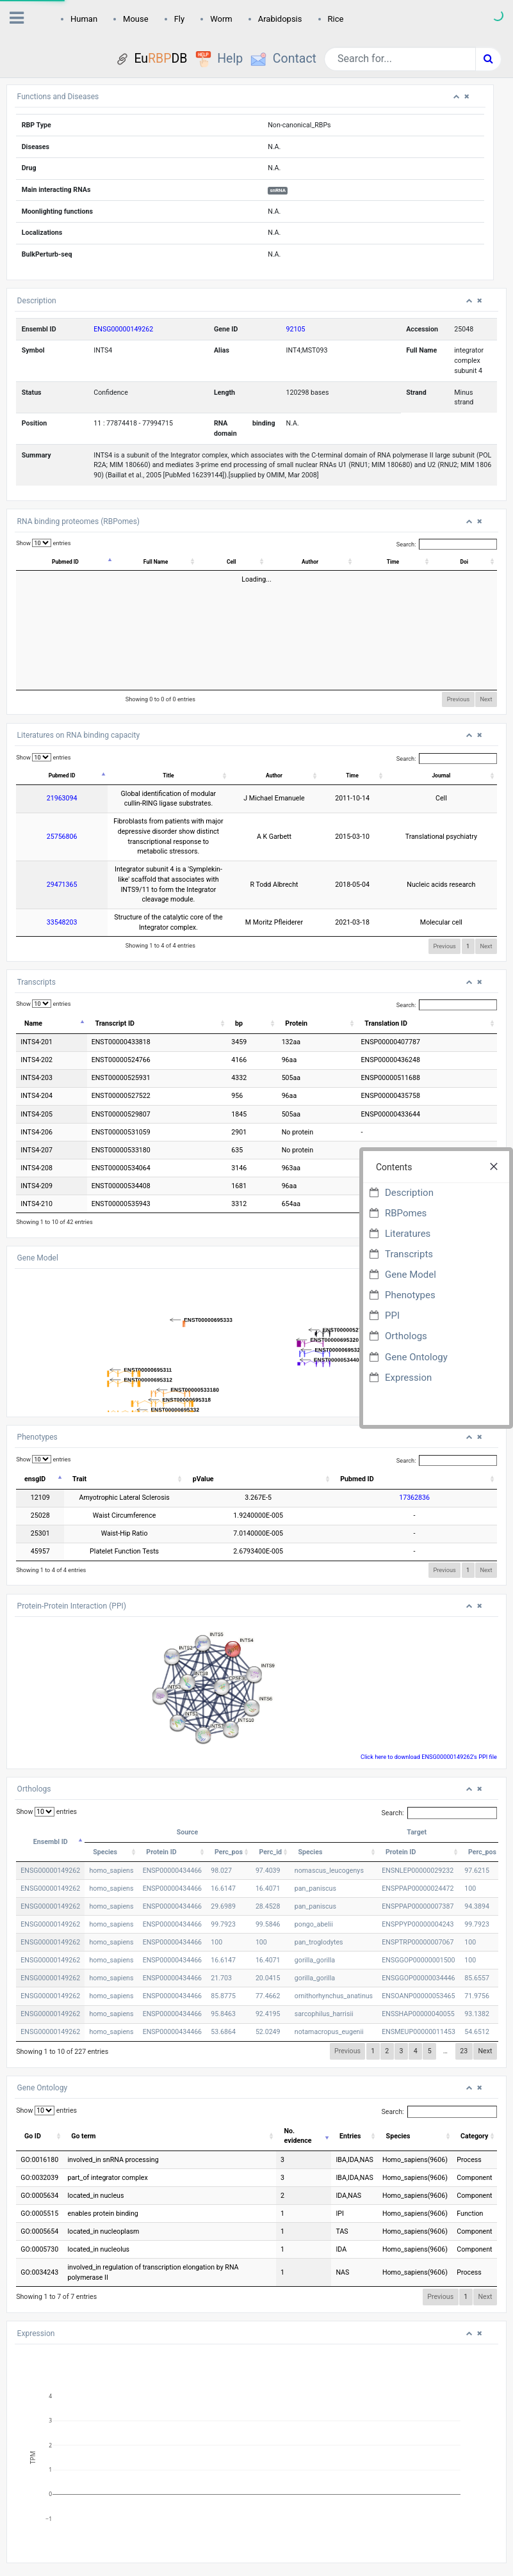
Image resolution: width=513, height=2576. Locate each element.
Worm (221, 19)
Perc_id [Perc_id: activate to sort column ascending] (270, 1812)
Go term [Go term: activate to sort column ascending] (83, 2096)
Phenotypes (410, 1295)
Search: (446, 544)
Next (486, 699)
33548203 (43, 883)
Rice (336, 19)
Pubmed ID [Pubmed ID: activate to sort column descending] (69, 562)
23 (464, 2011)
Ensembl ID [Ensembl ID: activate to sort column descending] (50, 1801)
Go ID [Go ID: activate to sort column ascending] (32, 2096)
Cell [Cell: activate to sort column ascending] (254, 562)
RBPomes (406, 1213)
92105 (295, 329)
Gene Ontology (416, 1357)
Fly (179, 19)
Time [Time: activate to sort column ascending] (401, 562)
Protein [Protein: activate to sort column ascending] (300, 983)
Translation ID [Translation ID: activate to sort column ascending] (391, 983)
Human (83, 19)
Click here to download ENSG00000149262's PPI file (429, 1716)
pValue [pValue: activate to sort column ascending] (289, 1439)
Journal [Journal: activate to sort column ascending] (462, 775)
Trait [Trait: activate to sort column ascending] (79, 1439)
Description (409, 1192)
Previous (458, 699)
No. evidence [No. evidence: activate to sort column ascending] (298, 2096)
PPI (392, 1315)
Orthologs (406, 1336)
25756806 (43, 826)
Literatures (407, 1233)
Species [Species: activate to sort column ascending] (105, 1812)
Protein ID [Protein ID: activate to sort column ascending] (161, 1812)
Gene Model (410, 1274)
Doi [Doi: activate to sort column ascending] (467, 562)
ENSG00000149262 (123, 329)
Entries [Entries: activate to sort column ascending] (350, 2096)
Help (230, 58)
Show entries (43, 543)
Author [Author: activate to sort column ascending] (326, 562)
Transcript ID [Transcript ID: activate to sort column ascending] (125, 983)
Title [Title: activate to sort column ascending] (200, 775)
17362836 (445, 1458)
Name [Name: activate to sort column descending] (33, 983)
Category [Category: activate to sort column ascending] (474, 2096)
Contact (294, 58)
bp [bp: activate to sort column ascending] (244, 983)
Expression (408, 1377)
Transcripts (409, 1254)
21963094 (43, 798)
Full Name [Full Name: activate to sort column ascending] (171, 562)
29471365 (43, 854)
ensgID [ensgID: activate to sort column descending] (34, 1439)
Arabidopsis (280, 19)
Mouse (136, 19)
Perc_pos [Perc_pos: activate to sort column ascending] (229, 1812)
